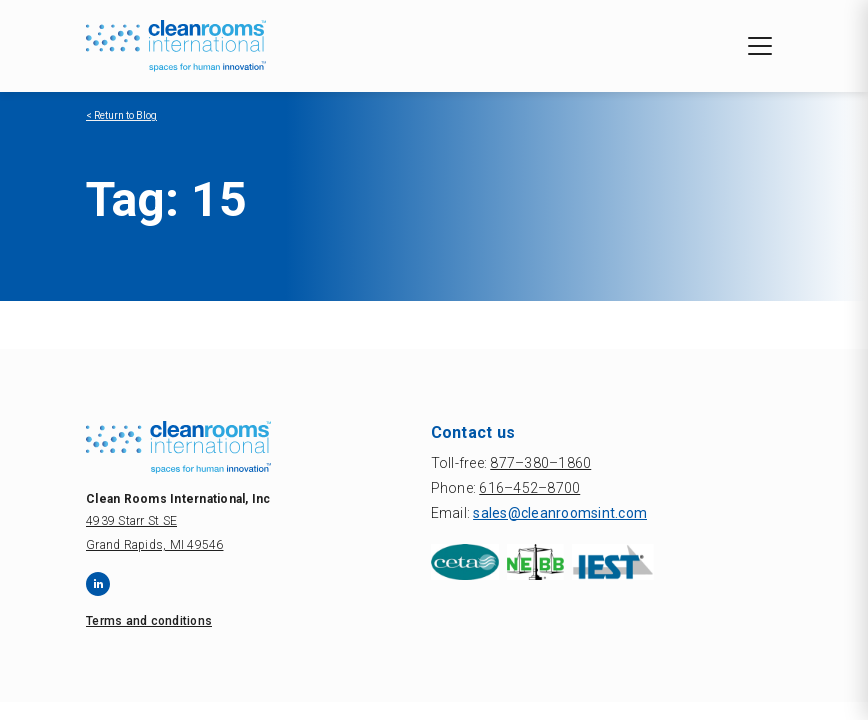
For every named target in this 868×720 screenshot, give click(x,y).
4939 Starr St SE (131, 521)
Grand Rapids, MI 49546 (155, 545)
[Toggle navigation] (760, 46)
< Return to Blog (121, 115)
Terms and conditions (149, 621)
